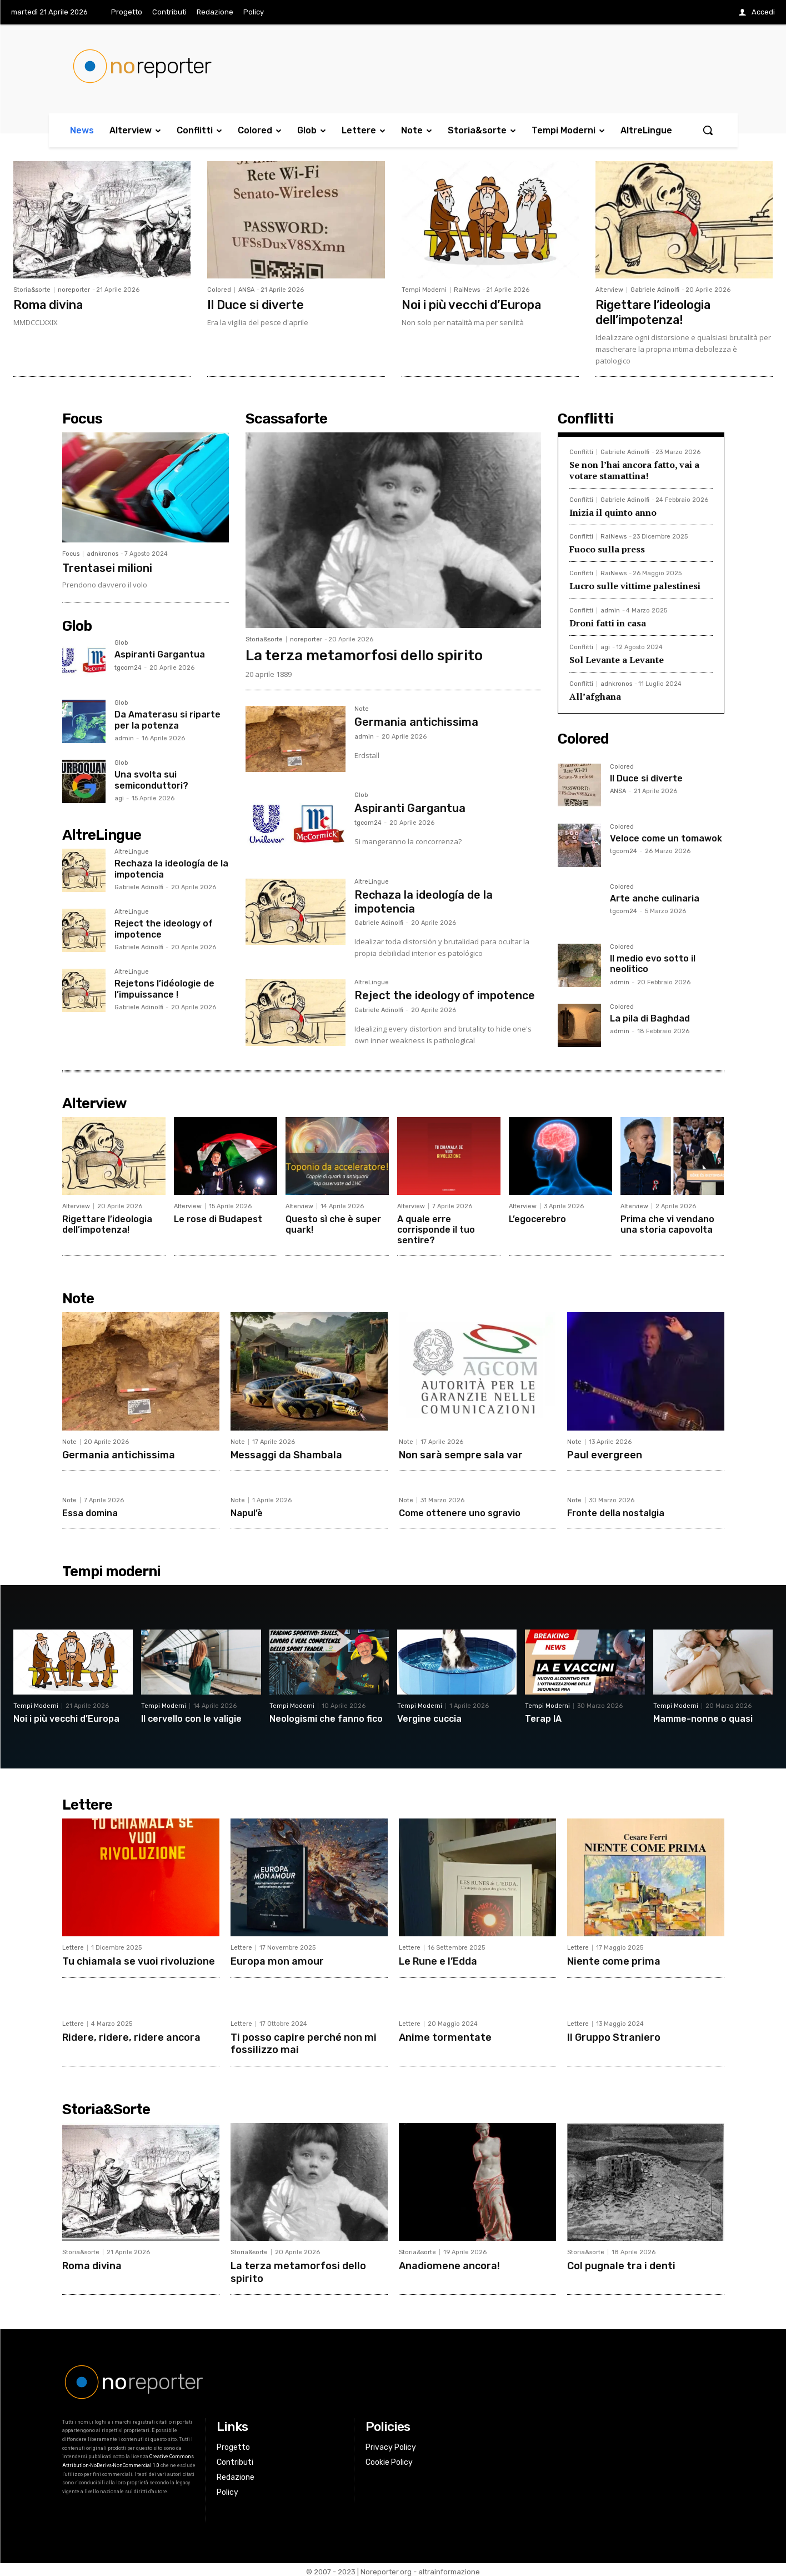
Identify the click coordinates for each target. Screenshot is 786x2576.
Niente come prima (613, 1960)
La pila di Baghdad (650, 1017)
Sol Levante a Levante (616, 658)
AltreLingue (131, 851)
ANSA (246, 289)
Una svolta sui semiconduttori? (151, 778)
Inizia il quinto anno (613, 511)
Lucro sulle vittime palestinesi (634, 585)
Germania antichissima (416, 721)
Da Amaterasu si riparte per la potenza (167, 718)
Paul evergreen (604, 1453)
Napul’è (247, 1512)
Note (361, 708)
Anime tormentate (444, 2035)
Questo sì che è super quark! (333, 1223)
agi (119, 797)
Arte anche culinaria (654, 897)
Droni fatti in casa (607, 621)
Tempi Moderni (424, 290)
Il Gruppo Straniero (613, 2035)
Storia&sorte (32, 290)
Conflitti (581, 451)
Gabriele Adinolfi (654, 289)
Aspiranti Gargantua (159, 653)
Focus (70, 553)
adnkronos (102, 552)
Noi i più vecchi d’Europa (472, 304)
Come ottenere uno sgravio (459, 1512)
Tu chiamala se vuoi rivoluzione (138, 1960)
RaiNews (467, 289)
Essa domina (90, 1512)
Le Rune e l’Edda (438, 1960)
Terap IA (543, 1717)
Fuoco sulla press (607, 548)
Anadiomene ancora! (449, 2262)
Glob (121, 642)
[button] (707, 130)
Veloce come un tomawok (666, 837)
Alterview (609, 290)
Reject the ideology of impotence (444, 993)
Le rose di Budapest (218, 1218)
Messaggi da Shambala (286, 1453)
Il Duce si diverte (255, 304)
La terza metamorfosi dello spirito (364, 654)
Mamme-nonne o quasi (703, 1717)
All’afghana (595, 695)
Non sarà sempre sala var (461, 1453)
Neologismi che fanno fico (326, 1717)
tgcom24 (128, 666)
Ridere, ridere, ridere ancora (131, 2035)
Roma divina (48, 304)
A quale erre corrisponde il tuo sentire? (436, 1228)
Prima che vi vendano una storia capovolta (667, 1223)
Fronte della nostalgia (615, 1512)
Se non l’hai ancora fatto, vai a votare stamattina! (634, 468)
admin (124, 737)
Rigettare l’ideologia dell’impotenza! (653, 311)
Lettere (73, 1947)
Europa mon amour (277, 1960)
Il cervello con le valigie (191, 1717)
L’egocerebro (537, 1218)
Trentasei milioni (107, 567)
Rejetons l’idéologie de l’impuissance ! (164, 987)
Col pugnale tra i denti (621, 2262)
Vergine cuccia (429, 1717)
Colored (219, 290)
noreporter (74, 289)
